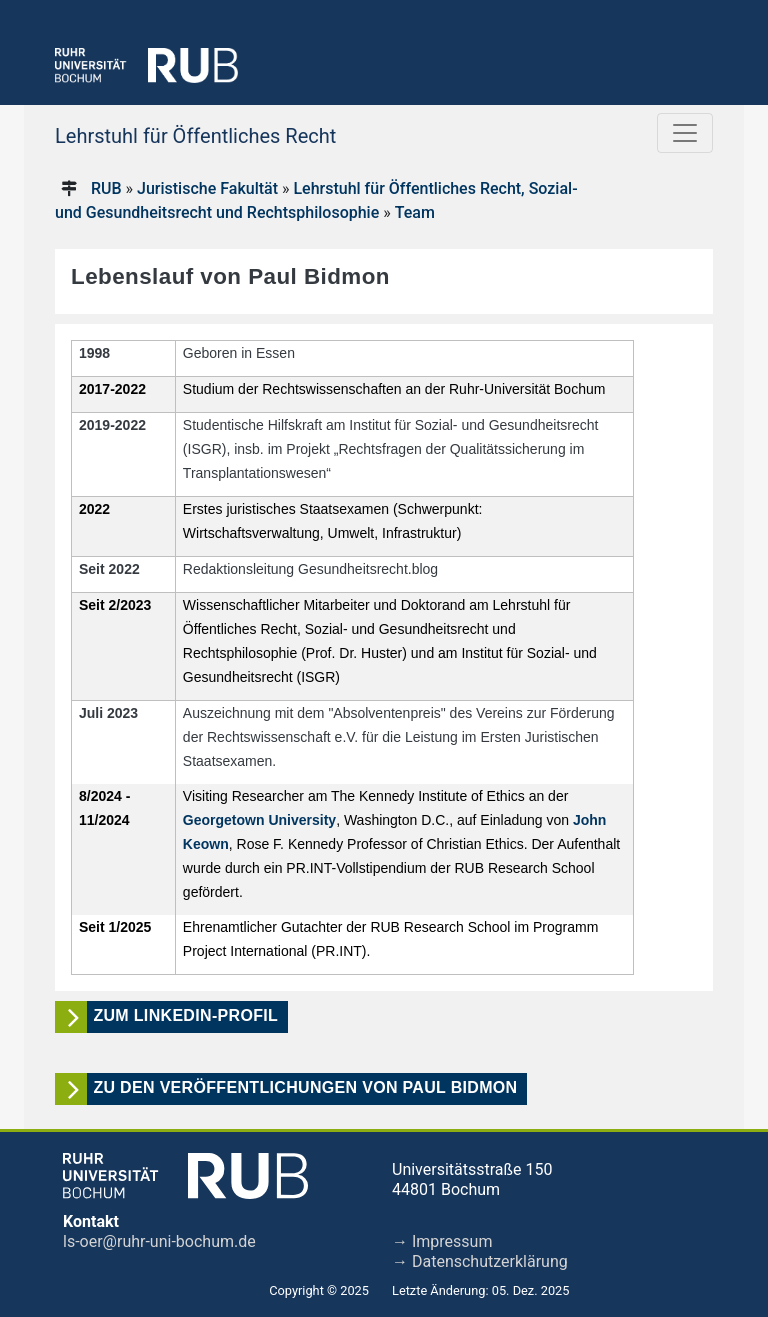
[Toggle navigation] (685, 133)
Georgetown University (259, 820)
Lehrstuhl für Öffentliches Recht (195, 136)
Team (415, 212)
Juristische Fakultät (207, 188)
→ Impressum (442, 1241)
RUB (106, 188)
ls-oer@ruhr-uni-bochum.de (159, 1241)
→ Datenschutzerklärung (480, 1261)
